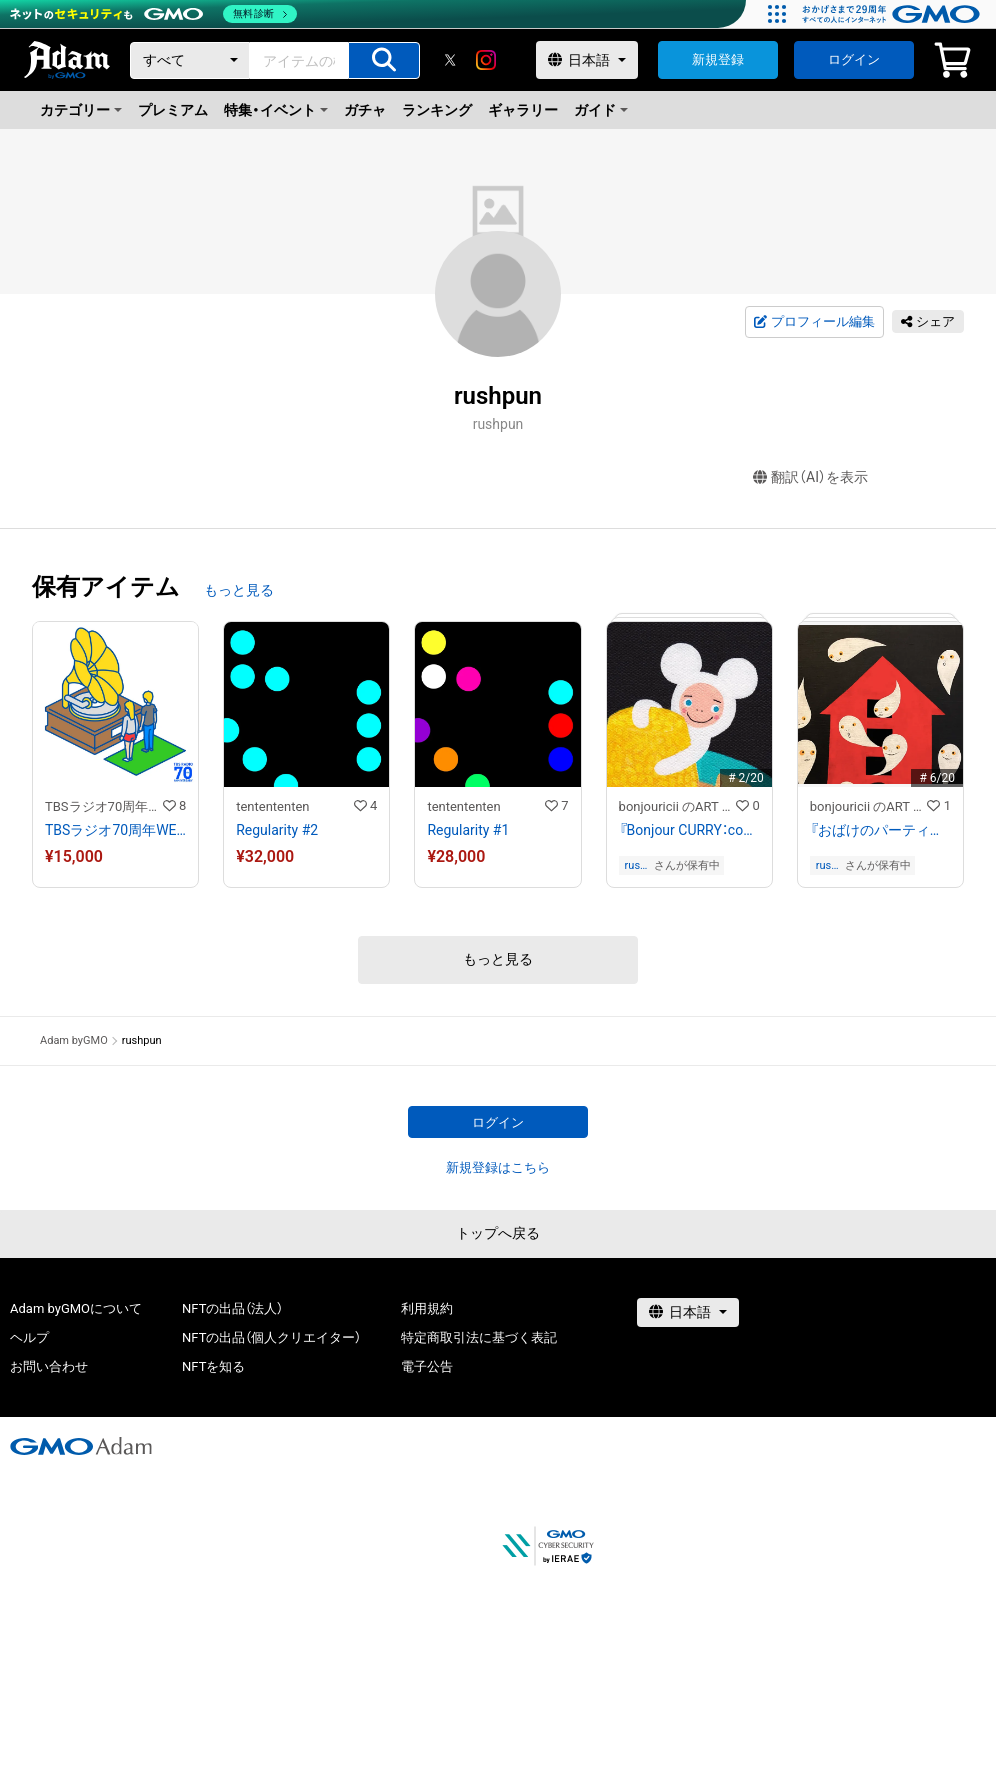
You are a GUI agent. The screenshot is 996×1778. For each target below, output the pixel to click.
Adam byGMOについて (76, 1308)
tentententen (272, 806)
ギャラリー (523, 110)
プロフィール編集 (814, 322)
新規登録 (718, 59)
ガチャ (365, 110)
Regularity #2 (277, 830)
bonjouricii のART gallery (678, 806)
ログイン (854, 59)
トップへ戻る (498, 1233)
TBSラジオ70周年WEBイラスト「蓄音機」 (115, 830)
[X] (450, 60)
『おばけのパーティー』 (880, 830)
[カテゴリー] (190, 60)
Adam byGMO (74, 1040)
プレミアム (173, 110)
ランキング (437, 110)
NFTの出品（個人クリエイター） (271, 1337)
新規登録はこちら (498, 1167)
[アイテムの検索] (384, 60)
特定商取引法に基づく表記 (479, 1337)
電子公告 (427, 1366)
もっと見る (239, 590)
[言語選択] (587, 60)
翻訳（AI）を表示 (810, 477)
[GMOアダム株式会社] (81, 1446)
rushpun (636, 865)
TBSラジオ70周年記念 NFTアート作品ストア (104, 806)
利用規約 (427, 1308)
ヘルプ (29, 1337)
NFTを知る (213, 1366)
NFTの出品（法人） (232, 1308)
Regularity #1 (468, 830)
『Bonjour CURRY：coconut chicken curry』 (689, 830)
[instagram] (486, 60)
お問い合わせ (49, 1366)
